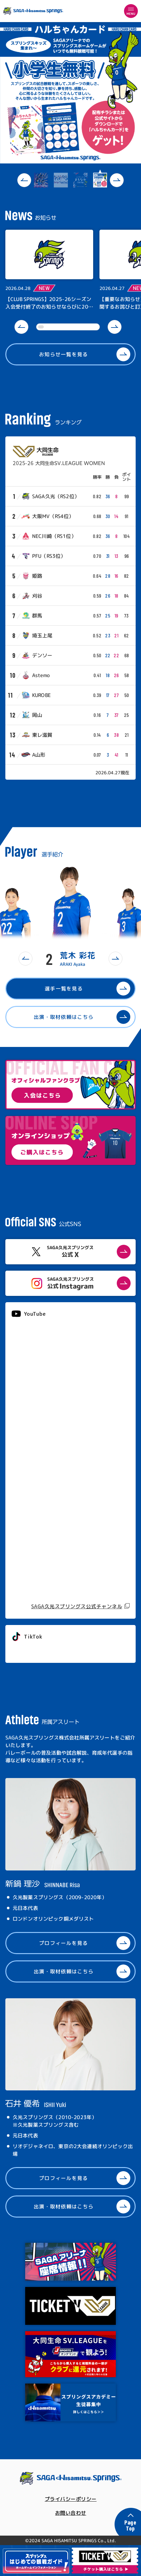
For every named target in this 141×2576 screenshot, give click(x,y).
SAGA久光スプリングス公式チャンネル (76, 1606)
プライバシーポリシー (71, 2499)
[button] (24, 180)
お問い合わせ (70, 2512)
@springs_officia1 (35, 1650)
